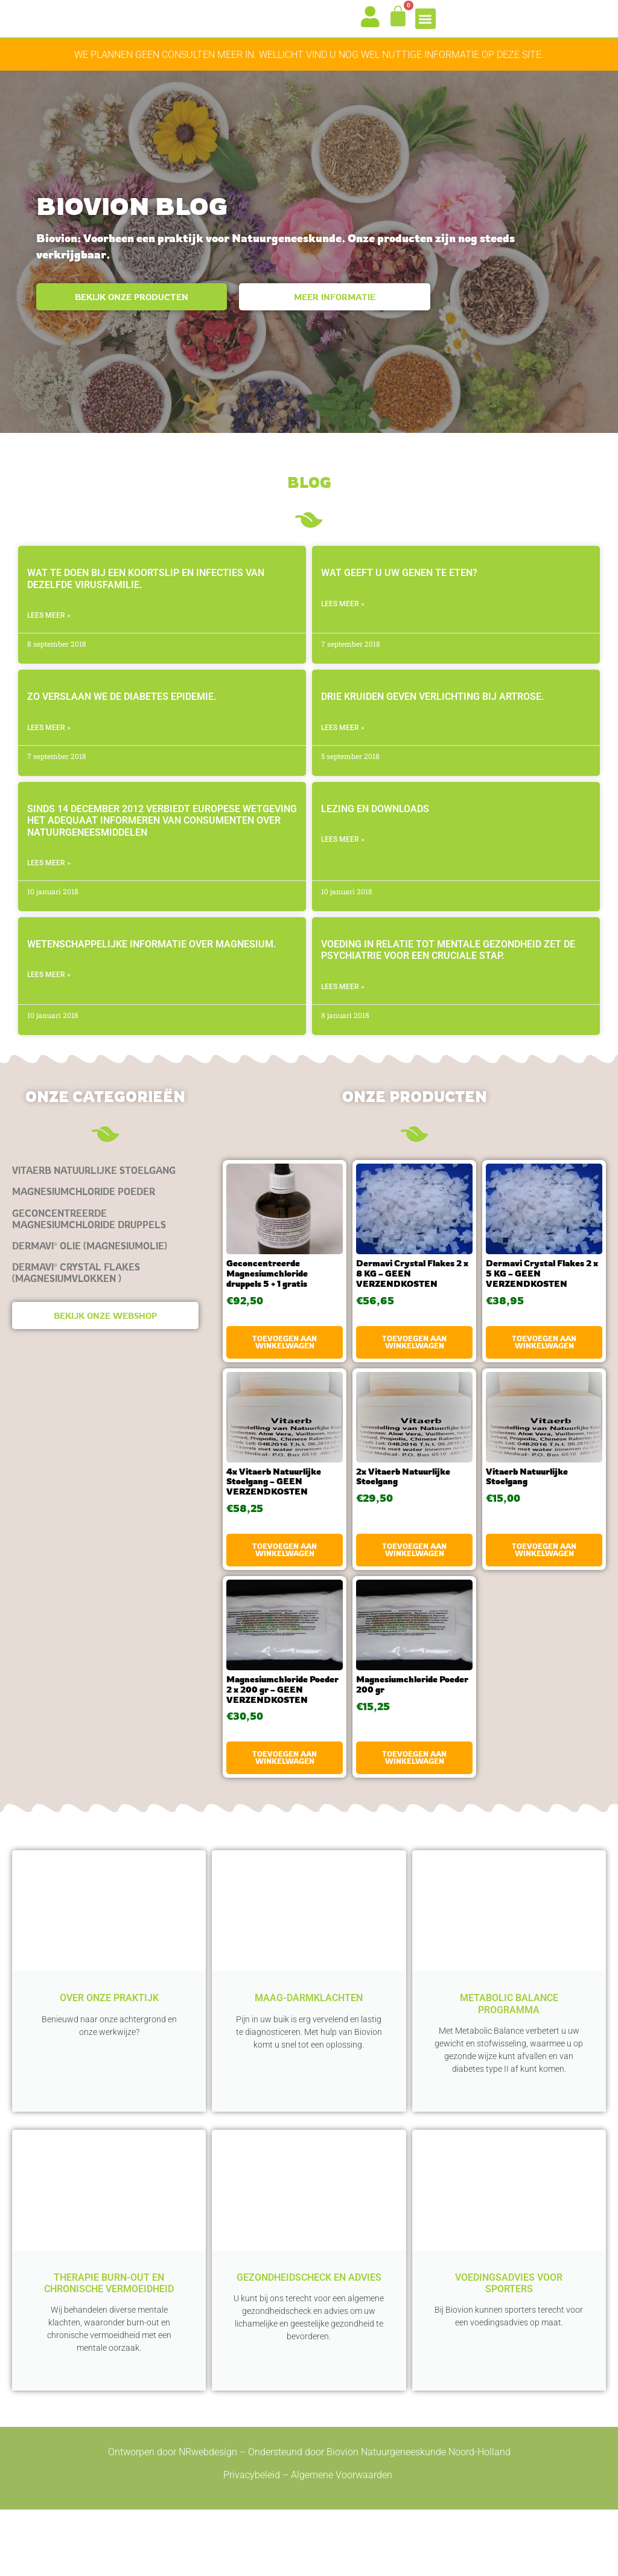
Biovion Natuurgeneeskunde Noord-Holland (419, 2519)
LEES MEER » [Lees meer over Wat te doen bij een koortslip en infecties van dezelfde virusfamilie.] (49, 636)
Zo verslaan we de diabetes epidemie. (122, 718)
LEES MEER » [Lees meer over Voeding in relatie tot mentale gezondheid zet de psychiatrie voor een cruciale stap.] (343, 1008)
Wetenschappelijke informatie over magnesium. (151, 966)
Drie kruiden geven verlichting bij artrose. (432, 718)
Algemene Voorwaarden (343, 2542)
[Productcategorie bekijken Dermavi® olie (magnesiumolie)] (105, 1267)
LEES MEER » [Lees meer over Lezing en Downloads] (343, 861)
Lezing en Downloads (375, 830)
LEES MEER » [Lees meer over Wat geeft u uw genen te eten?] (343, 625)
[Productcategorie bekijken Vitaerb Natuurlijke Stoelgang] (105, 1191)
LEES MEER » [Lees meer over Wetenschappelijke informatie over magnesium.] (49, 996)
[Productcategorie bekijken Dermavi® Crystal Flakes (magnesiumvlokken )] (105, 1294)
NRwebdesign (208, 2519)
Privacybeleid (251, 2542)
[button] (425, 29)
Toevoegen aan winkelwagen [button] (284, 1363)
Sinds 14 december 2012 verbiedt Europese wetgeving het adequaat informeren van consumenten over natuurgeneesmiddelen (162, 841)
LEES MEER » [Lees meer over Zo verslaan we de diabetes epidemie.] (49, 749)
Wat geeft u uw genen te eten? (399, 594)
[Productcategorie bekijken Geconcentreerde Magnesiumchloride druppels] (105, 1240)
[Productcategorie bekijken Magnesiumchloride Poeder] (105, 1213)
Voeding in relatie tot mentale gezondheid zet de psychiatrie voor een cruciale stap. (448, 971)
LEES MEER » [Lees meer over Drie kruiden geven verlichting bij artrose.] (343, 749)
